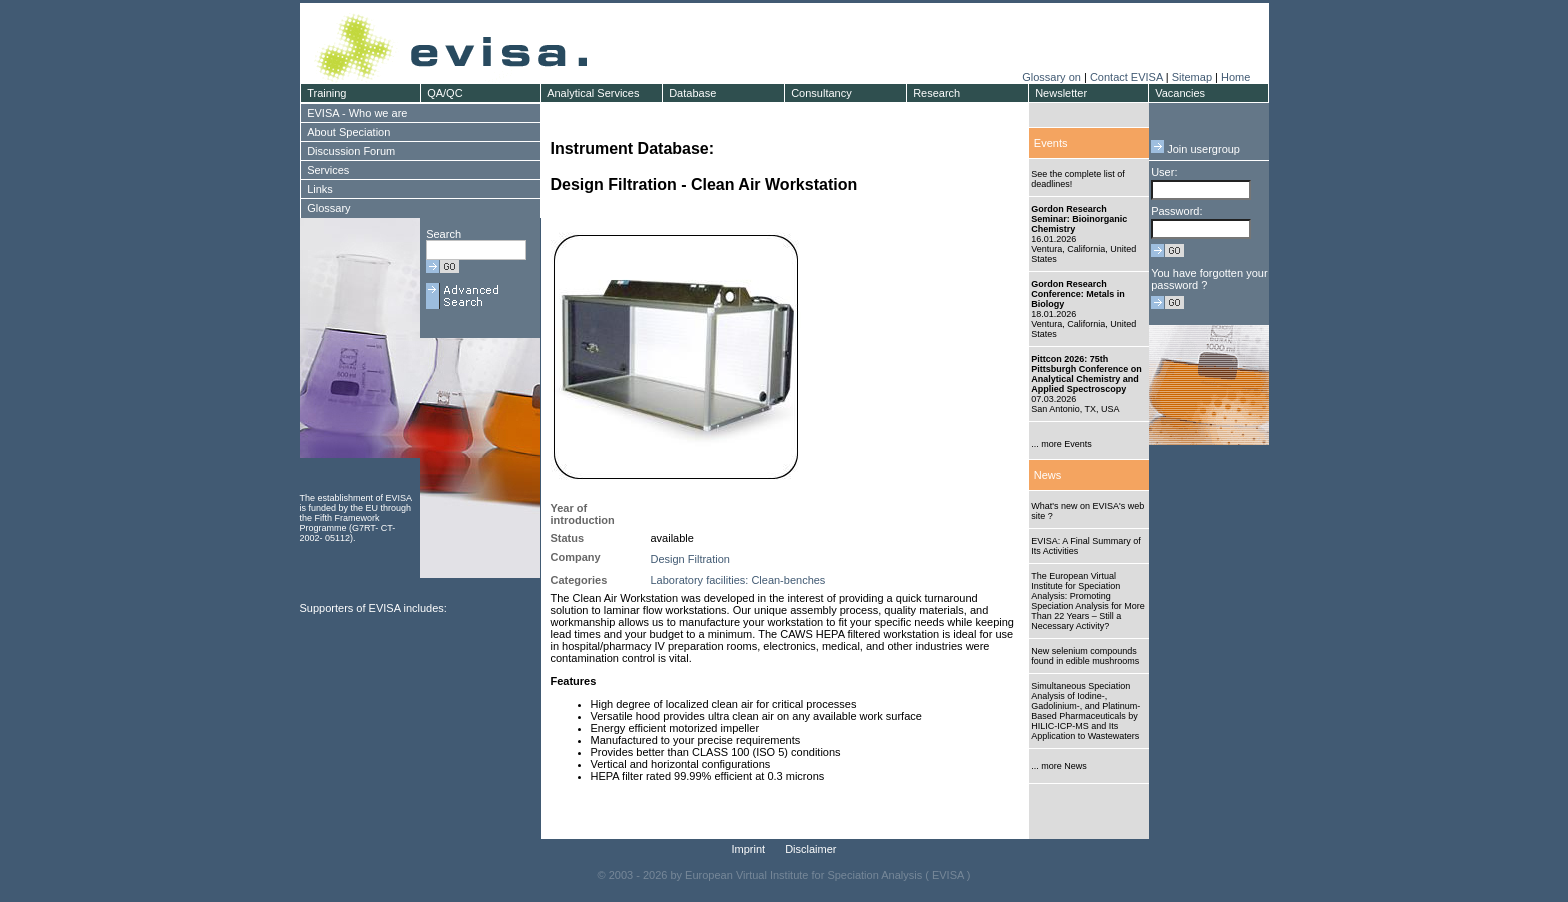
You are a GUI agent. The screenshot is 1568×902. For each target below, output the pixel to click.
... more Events (1061, 444)
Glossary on (1053, 77)
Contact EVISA (1126, 77)
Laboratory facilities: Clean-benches (738, 580)
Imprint (749, 849)
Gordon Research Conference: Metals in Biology (1078, 294)
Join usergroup (1195, 149)
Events (1051, 143)
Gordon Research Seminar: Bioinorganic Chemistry (1079, 219)
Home (1235, 77)
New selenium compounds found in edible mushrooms (1085, 656)
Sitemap (1192, 77)
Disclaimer (810, 849)
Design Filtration (690, 559)
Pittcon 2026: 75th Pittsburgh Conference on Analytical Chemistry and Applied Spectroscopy (1086, 374)
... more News (1059, 766)
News (1048, 475)
